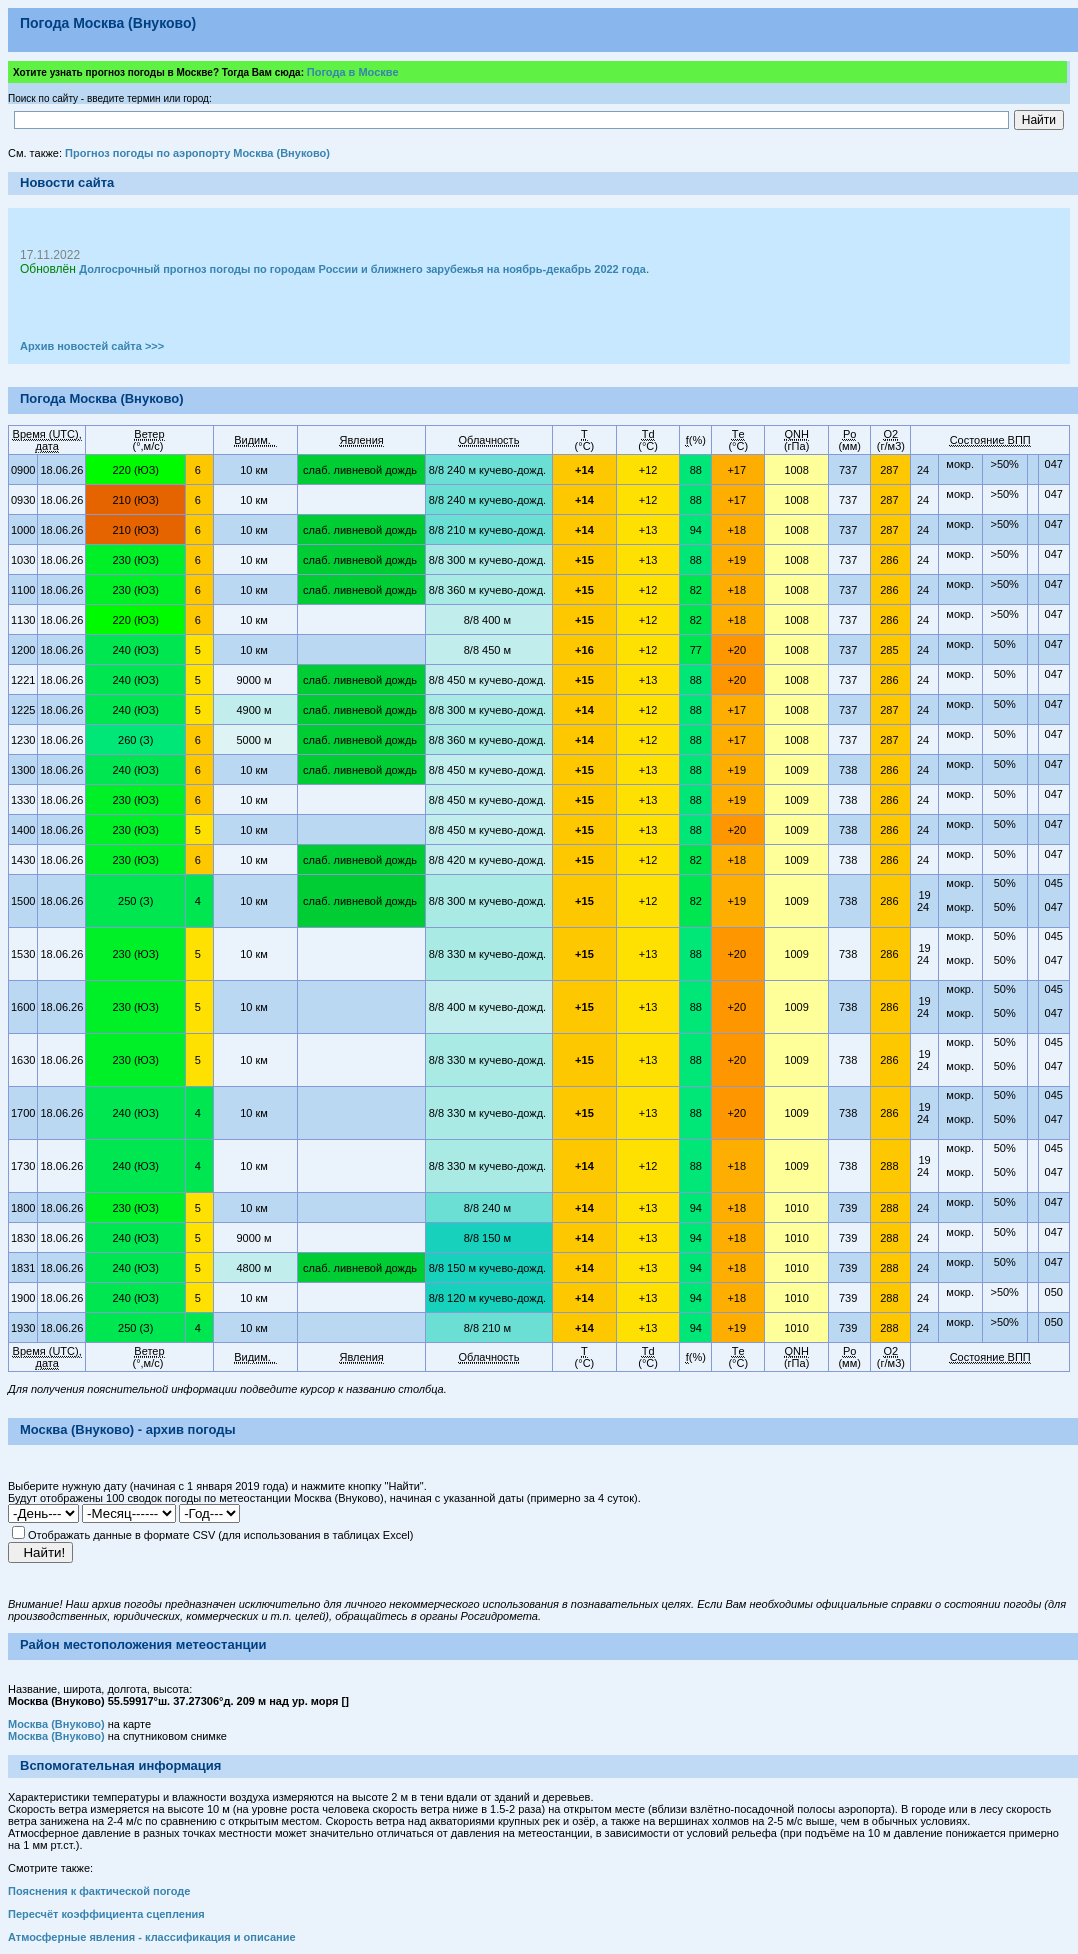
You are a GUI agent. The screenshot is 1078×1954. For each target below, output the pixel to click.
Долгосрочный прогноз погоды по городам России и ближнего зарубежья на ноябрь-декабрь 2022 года (362, 269)
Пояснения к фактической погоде (99, 1891)
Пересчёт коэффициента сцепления (106, 1914)
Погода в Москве (353, 72)
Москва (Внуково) (56, 1724)
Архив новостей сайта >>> (92, 346)
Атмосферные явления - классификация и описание (152, 1937)
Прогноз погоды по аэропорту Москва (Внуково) (197, 153)
